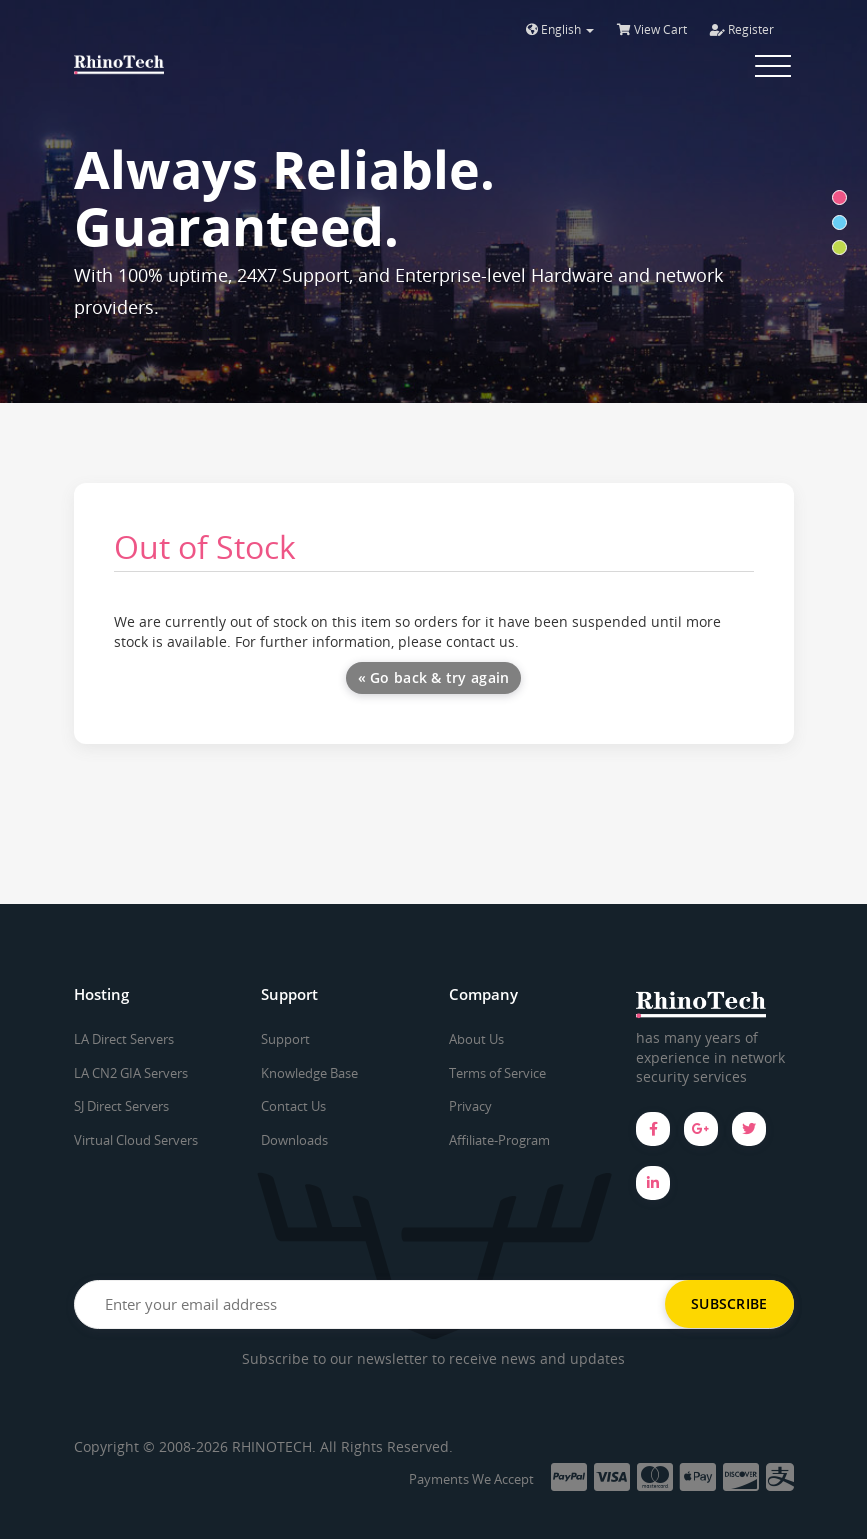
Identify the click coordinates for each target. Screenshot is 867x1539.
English (560, 29)
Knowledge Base (309, 1073)
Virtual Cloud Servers (136, 1140)
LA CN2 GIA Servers (131, 1073)
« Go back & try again (434, 677)
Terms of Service (497, 1073)
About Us (476, 1039)
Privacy (470, 1106)
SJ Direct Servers (121, 1106)
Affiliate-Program (499, 1140)
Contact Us (293, 1106)
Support (285, 1039)
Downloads (294, 1140)
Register (742, 29)
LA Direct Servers (124, 1039)
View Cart (652, 29)
